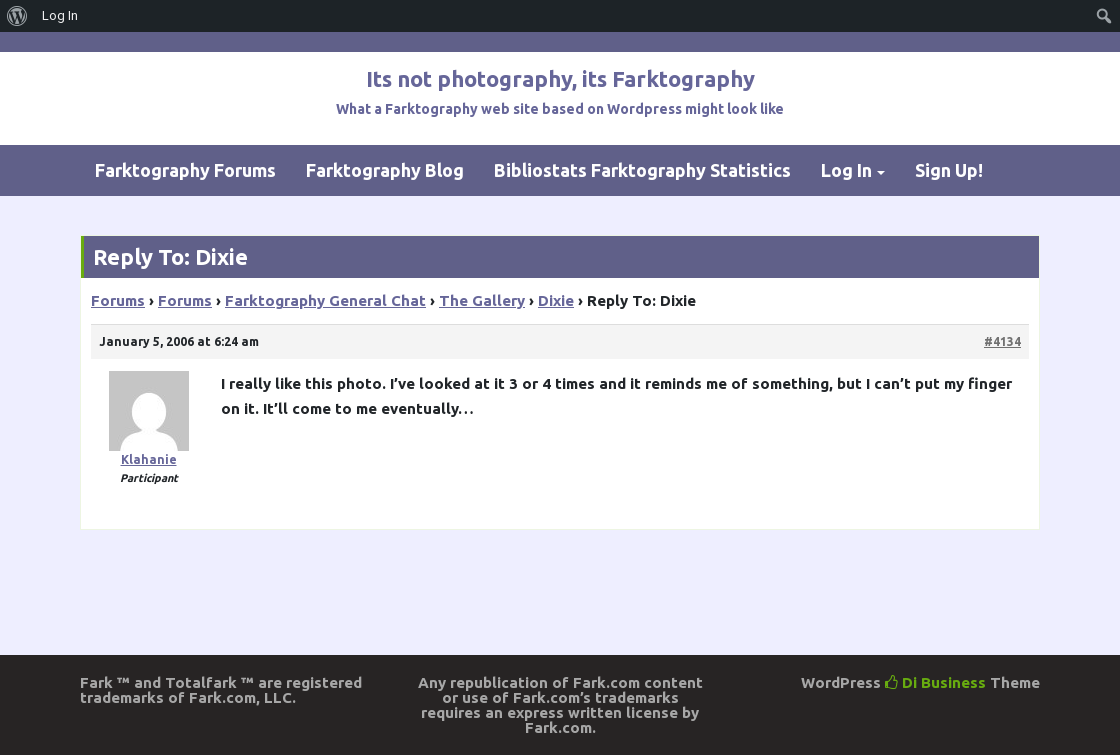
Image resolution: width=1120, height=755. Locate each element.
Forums (118, 300)
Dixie (556, 300)
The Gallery (482, 300)
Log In (846, 170)
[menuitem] (17, 16)
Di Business (935, 682)
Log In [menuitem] (60, 15)
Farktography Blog (385, 170)
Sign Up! (949, 170)
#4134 (1002, 341)
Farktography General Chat (325, 300)
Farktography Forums (185, 170)
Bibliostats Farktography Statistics (642, 170)
